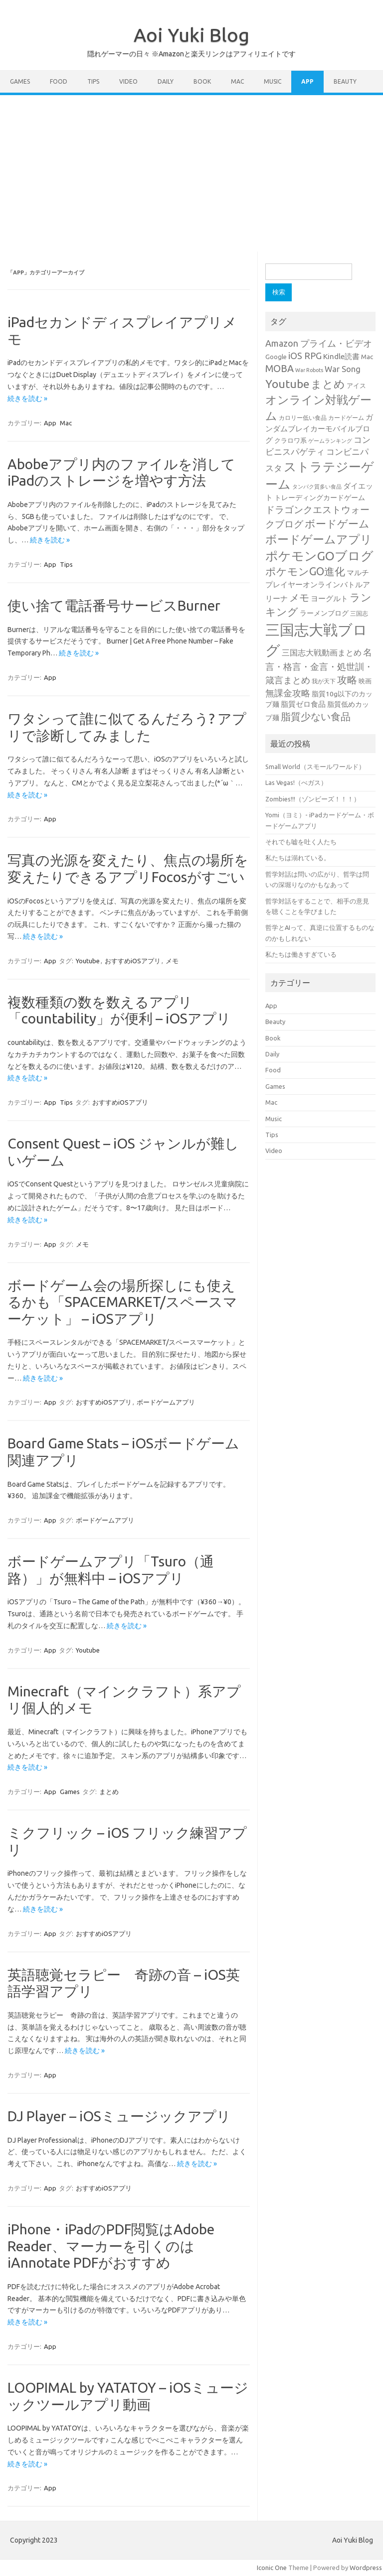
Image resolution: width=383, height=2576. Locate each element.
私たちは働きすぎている (301, 954)
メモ (172, 960)
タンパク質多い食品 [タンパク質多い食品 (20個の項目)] (317, 487)
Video (128, 81)
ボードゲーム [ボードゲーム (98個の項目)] (337, 523)
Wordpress (366, 2567)
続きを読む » (27, 398)
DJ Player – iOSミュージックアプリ (119, 2116)
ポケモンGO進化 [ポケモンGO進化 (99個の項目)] (305, 571)
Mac (237, 81)
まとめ (109, 1791)
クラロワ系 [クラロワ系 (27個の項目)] (290, 440)
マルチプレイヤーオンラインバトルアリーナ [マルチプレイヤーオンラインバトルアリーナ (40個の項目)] (317, 585)
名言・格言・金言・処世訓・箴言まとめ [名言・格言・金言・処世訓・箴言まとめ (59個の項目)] (319, 666)
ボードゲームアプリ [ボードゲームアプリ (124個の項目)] (318, 539)
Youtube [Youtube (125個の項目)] (287, 384)
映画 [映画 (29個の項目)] (365, 680)
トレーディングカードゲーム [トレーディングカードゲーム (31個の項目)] (319, 498)
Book (202, 81)
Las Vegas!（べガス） (296, 782)
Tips (93, 81)
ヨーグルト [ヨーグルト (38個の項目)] (329, 598)
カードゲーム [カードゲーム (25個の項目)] (346, 417)
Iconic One (272, 2567)
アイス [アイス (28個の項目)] (356, 385)
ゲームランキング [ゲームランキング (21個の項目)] (330, 441)
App (307, 81)
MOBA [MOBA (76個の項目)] (279, 368)
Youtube (88, 960)
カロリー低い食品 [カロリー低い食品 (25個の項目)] (303, 417)
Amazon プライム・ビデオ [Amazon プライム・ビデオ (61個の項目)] (318, 343)
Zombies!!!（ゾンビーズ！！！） (312, 798)
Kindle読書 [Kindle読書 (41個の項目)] (341, 356)
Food (58, 81)
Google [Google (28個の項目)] (276, 356)
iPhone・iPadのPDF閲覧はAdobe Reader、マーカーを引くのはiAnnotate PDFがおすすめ (110, 2245)
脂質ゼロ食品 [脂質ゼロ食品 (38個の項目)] (303, 704)
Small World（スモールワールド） (315, 766)
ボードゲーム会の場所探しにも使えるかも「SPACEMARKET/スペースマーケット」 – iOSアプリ (122, 1302)
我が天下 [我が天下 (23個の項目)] (324, 681)
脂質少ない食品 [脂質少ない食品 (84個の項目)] (316, 716)
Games (20, 81)
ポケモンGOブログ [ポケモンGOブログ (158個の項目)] (319, 556)
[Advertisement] (191, 170)
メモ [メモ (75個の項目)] (299, 597)
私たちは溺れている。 (297, 857)
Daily (166, 81)
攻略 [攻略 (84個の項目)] (347, 679)
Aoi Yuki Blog (191, 34)
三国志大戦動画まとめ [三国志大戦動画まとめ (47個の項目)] (322, 652)
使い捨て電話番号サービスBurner (113, 605)
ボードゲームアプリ (166, 1402)
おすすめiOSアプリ (133, 960)
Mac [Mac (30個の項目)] (367, 357)
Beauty (345, 81)
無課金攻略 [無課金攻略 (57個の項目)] (287, 693)
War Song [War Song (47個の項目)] (343, 369)
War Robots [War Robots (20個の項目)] (309, 370)
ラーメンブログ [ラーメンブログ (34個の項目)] (324, 613)
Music (272, 81)
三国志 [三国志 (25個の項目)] (359, 613)
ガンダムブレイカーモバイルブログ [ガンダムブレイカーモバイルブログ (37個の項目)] (319, 428)
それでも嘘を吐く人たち (301, 841)
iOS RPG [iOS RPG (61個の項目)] (305, 356)
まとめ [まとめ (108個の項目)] (328, 384)
